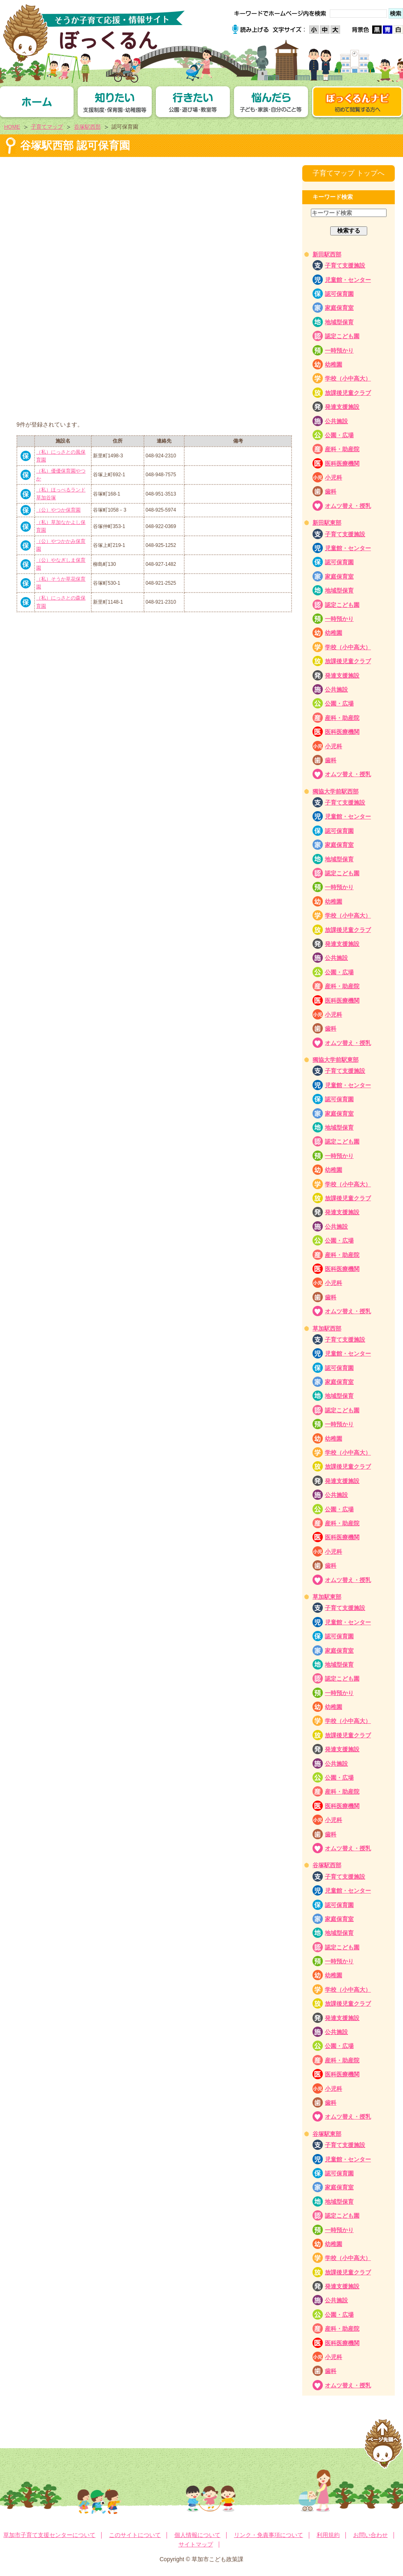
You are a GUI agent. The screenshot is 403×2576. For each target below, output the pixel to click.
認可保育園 (339, 294)
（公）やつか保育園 (58, 510)
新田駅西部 (327, 254)
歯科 (330, 491)
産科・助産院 (342, 449)
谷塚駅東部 (327, 2134)
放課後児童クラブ (348, 393)
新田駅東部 (327, 522)
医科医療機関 (342, 463)
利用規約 (328, 2535)
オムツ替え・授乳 (348, 506)
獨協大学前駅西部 (336, 791)
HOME (12, 127)
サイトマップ (195, 2544)
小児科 (333, 477)
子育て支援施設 (345, 265)
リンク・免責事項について (268, 2535)
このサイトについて (135, 2535)
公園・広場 (339, 435)
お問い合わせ (370, 2535)
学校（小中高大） (348, 378)
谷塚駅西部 (87, 127)
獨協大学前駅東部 (336, 1059)
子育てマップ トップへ (348, 173)
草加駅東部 (327, 1597)
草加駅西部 (327, 1328)
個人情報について (197, 2535)
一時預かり (339, 350)
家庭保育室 (339, 307)
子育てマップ (47, 127)
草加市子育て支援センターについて (49, 2535)
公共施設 (336, 421)
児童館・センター (348, 280)
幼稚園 (333, 364)
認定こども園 (342, 336)
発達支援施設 (342, 407)
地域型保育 (339, 322)
